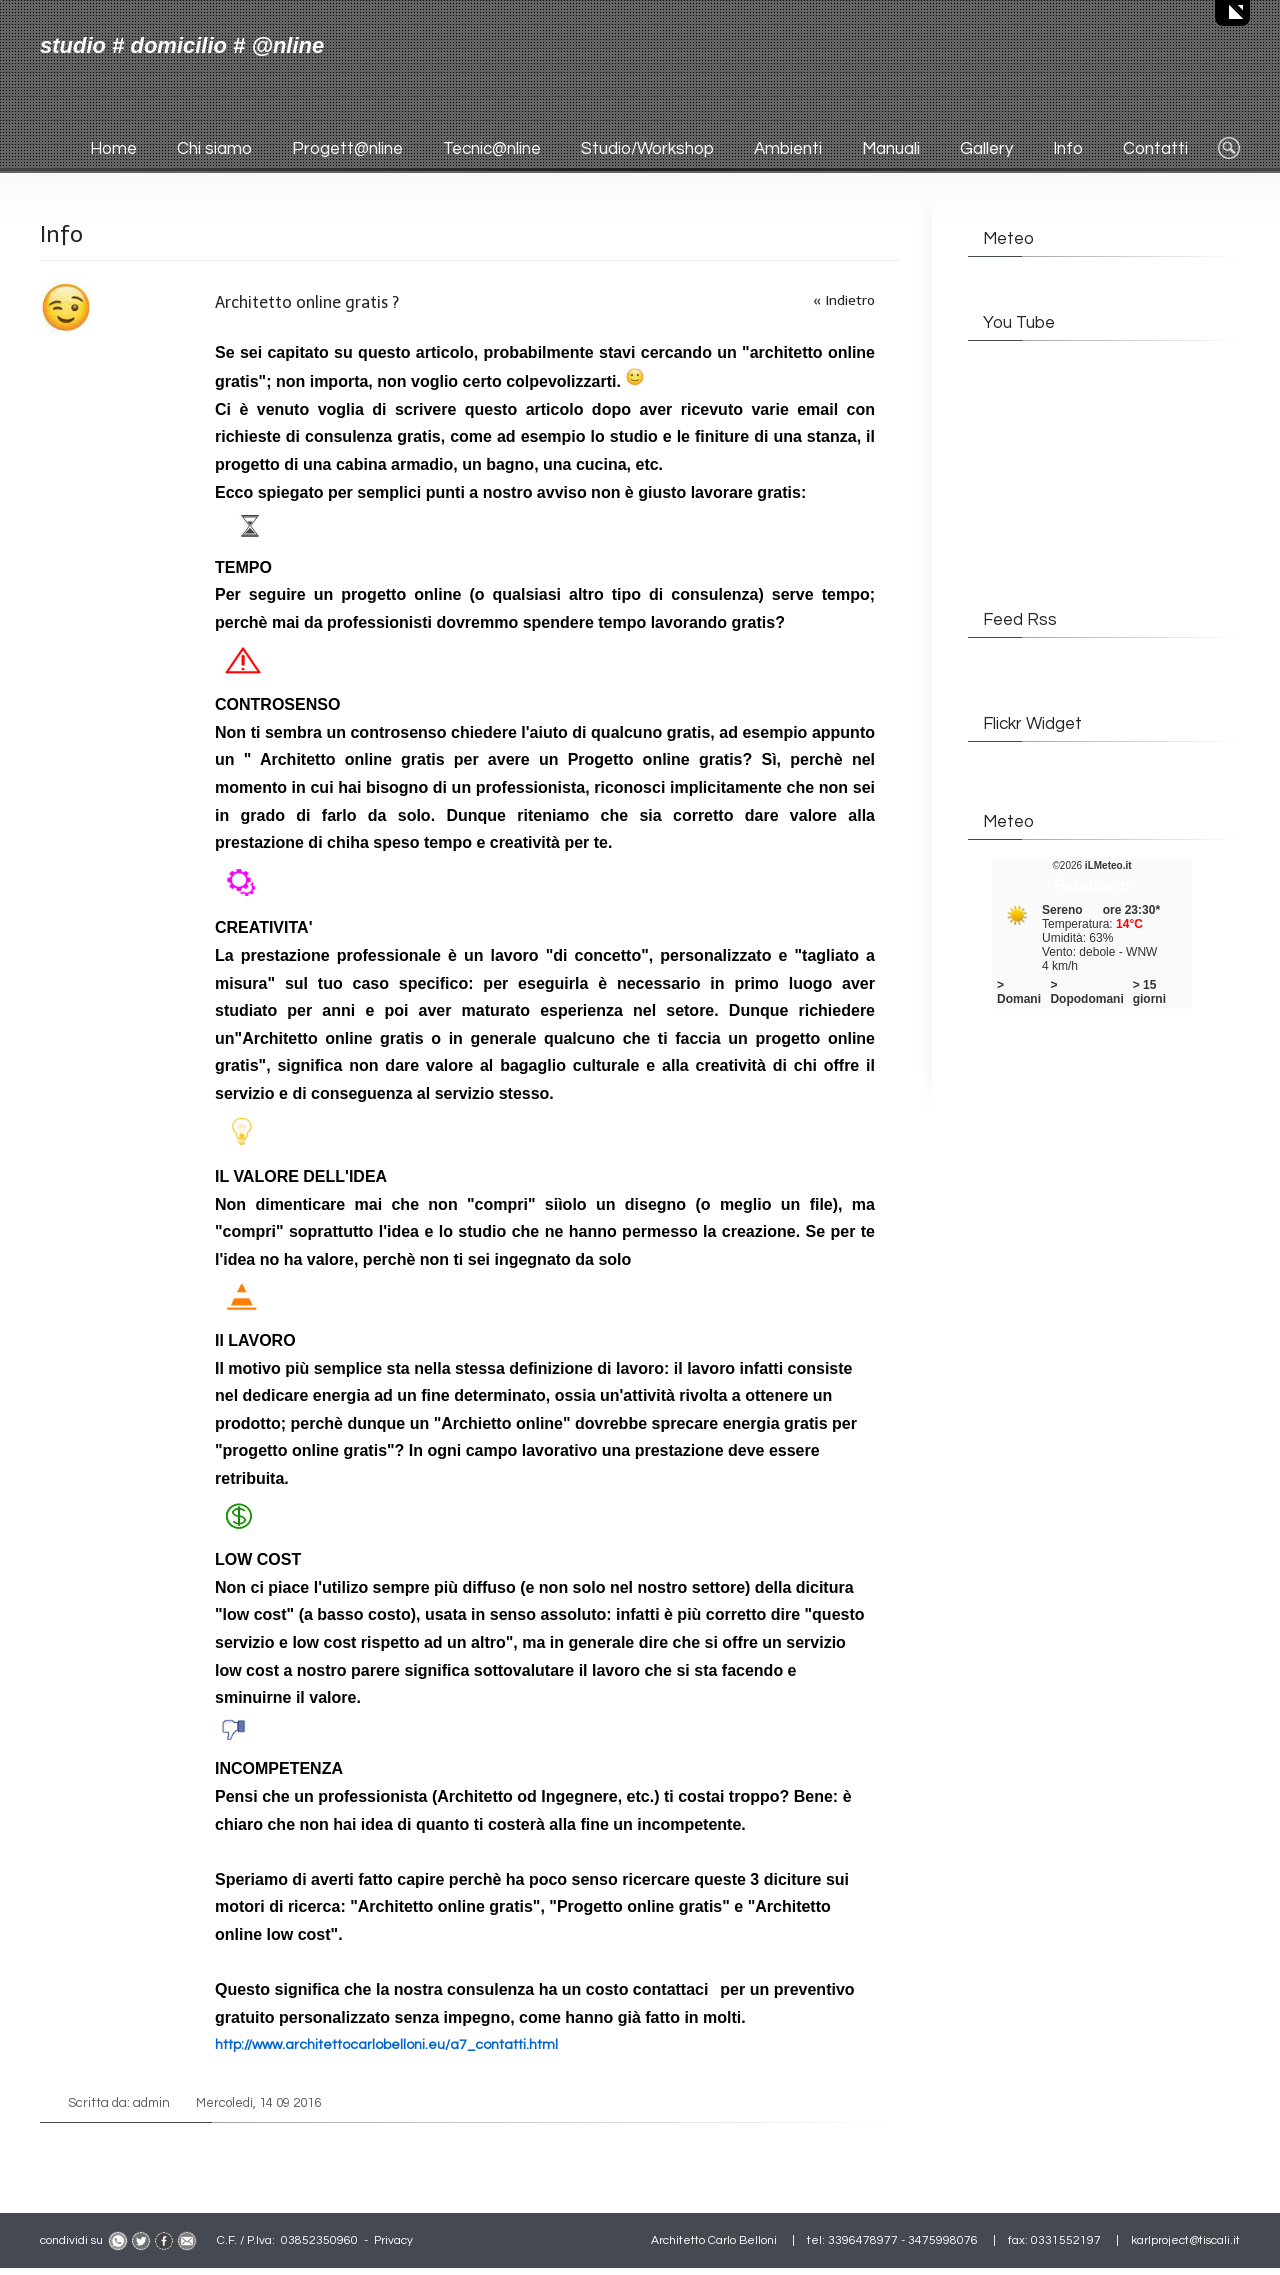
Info (1068, 149)
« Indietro (844, 300)
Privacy (393, 2240)
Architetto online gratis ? (307, 302)
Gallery (986, 149)
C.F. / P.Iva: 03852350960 (287, 2240)
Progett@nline (347, 149)
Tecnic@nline (492, 149)
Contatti (1155, 149)
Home (113, 149)
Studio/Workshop (647, 149)
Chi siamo (214, 149)
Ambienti (788, 149)
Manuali (891, 149)
